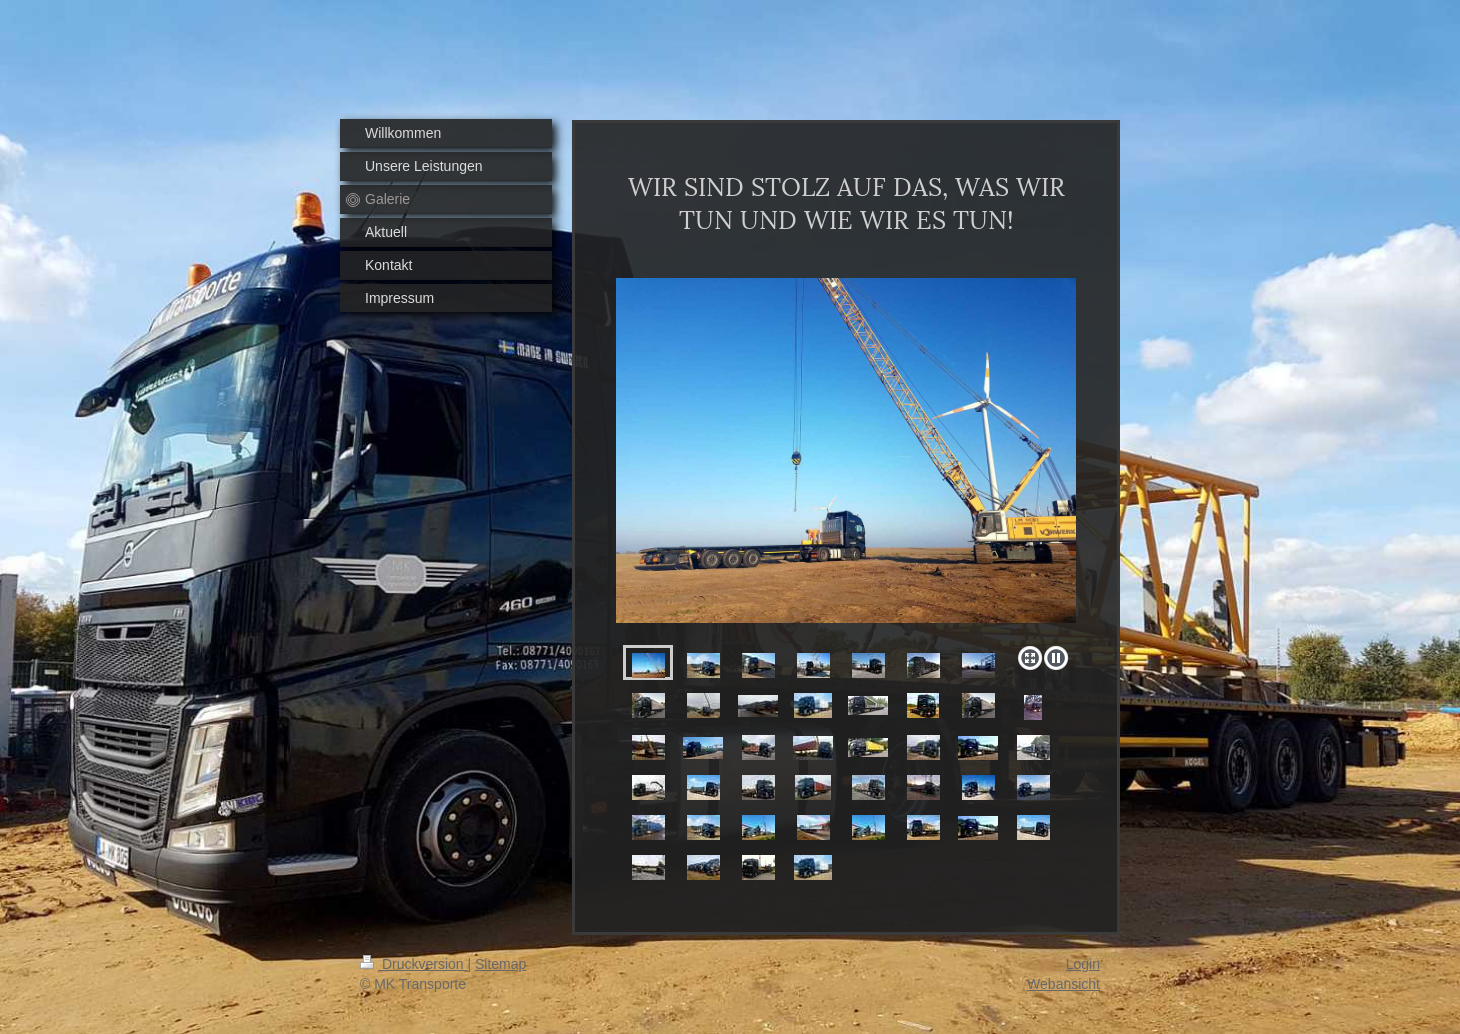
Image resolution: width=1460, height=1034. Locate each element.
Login (1083, 964)
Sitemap (500, 964)
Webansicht (1063, 984)
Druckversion (413, 964)
